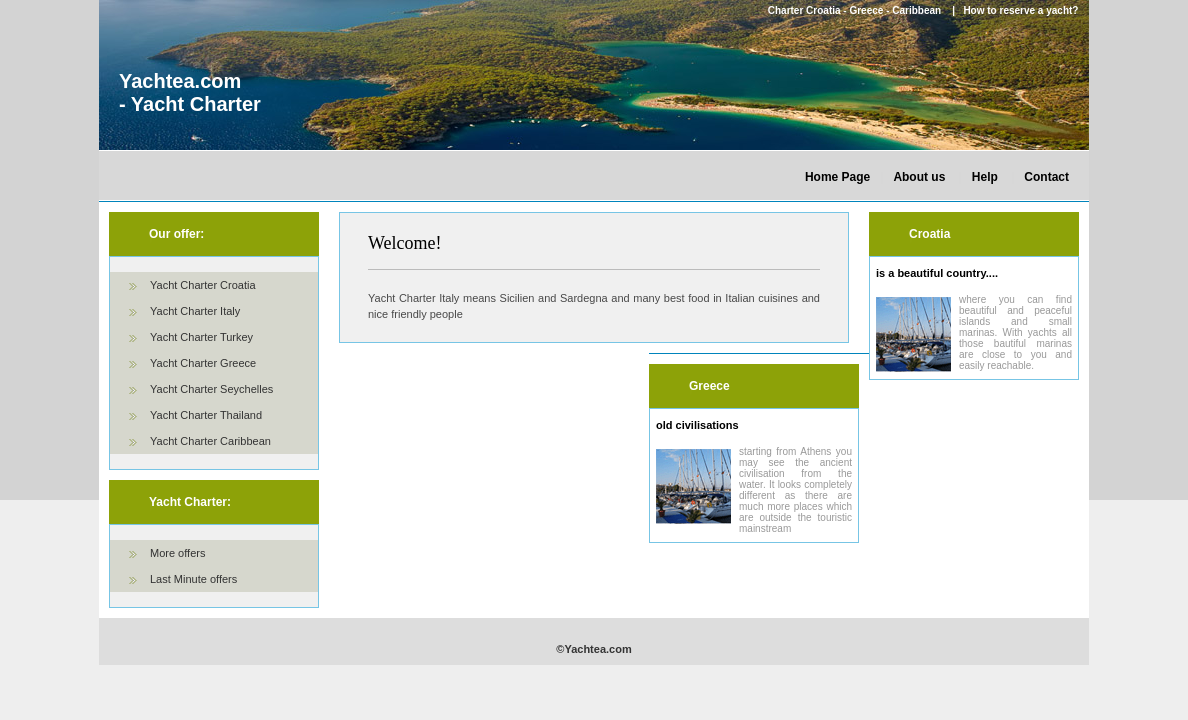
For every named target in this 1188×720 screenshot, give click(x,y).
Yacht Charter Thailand (206, 415)
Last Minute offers (193, 579)
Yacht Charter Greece (203, 363)
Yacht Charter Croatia (203, 285)
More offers (177, 553)
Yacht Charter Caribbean (210, 441)
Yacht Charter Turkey (201, 337)
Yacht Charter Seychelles (211, 389)
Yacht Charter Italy (195, 311)
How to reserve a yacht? (1020, 10)
